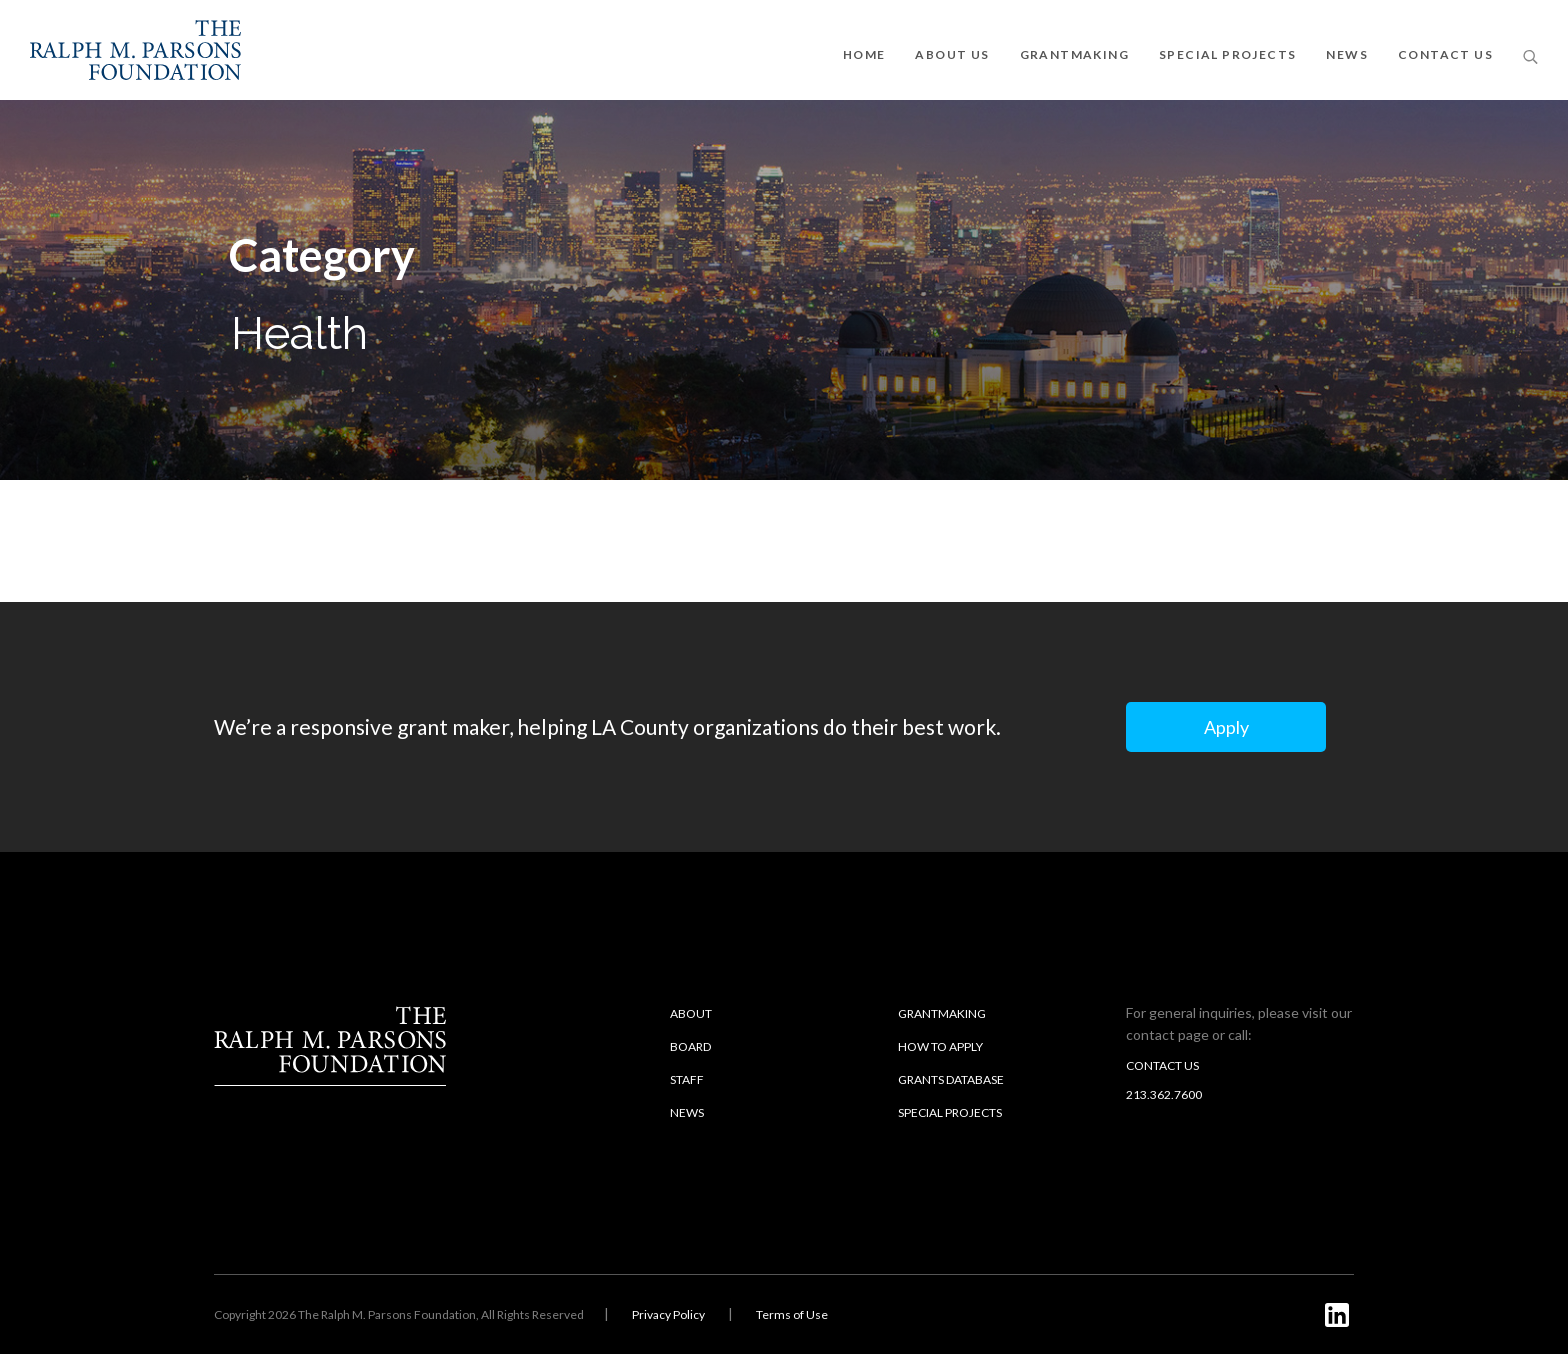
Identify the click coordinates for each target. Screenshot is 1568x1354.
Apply (1226, 727)
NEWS (1347, 54)
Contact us (1162, 1065)
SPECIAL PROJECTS (1227, 54)
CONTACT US (1445, 54)
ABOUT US (952, 54)
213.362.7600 (1164, 1094)
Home (864, 54)
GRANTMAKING (1074, 54)
